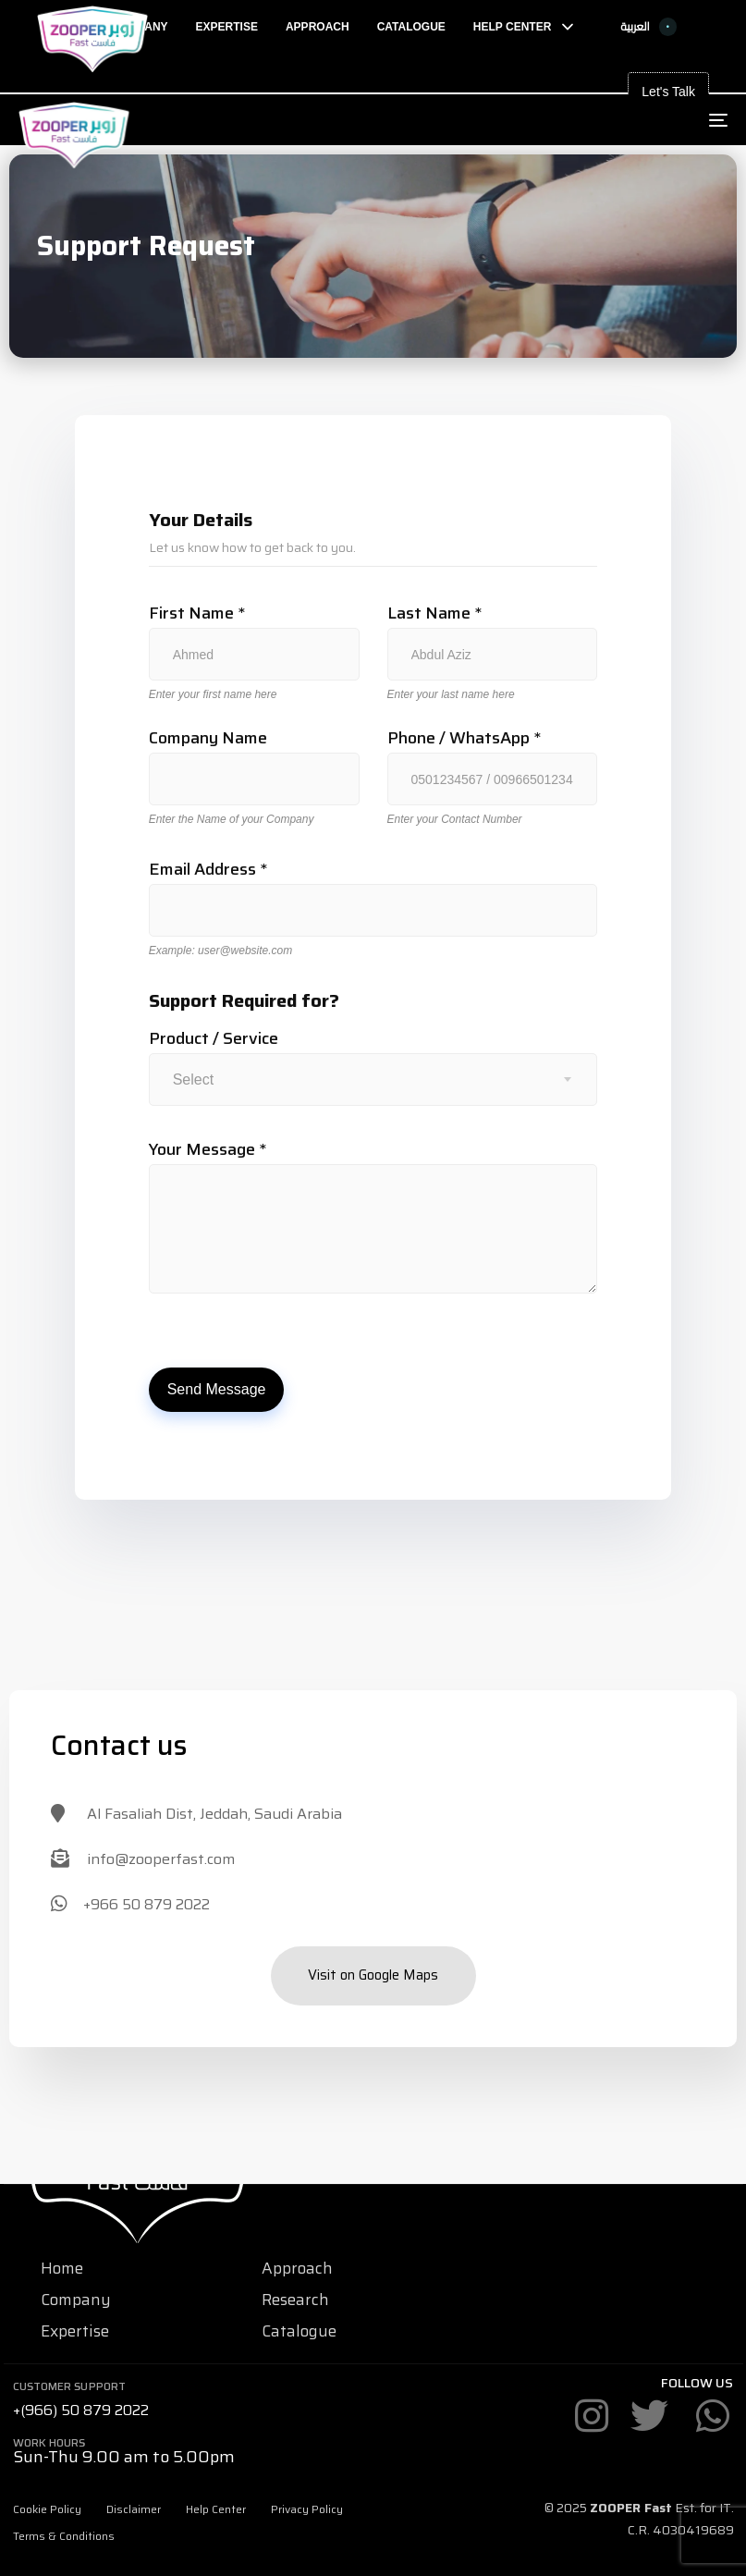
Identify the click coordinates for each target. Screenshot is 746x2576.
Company (76, 2300)
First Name (197, 613)
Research (295, 2300)
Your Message (207, 1149)
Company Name (208, 738)
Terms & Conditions (64, 2536)
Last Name (434, 613)
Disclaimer (133, 2509)
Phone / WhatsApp (464, 738)
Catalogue (299, 2331)
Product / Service (213, 1039)
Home (62, 2268)
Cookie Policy (47, 2509)
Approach (297, 2268)
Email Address (208, 869)
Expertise (75, 2331)
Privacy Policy (307, 2509)
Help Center (216, 2509)
